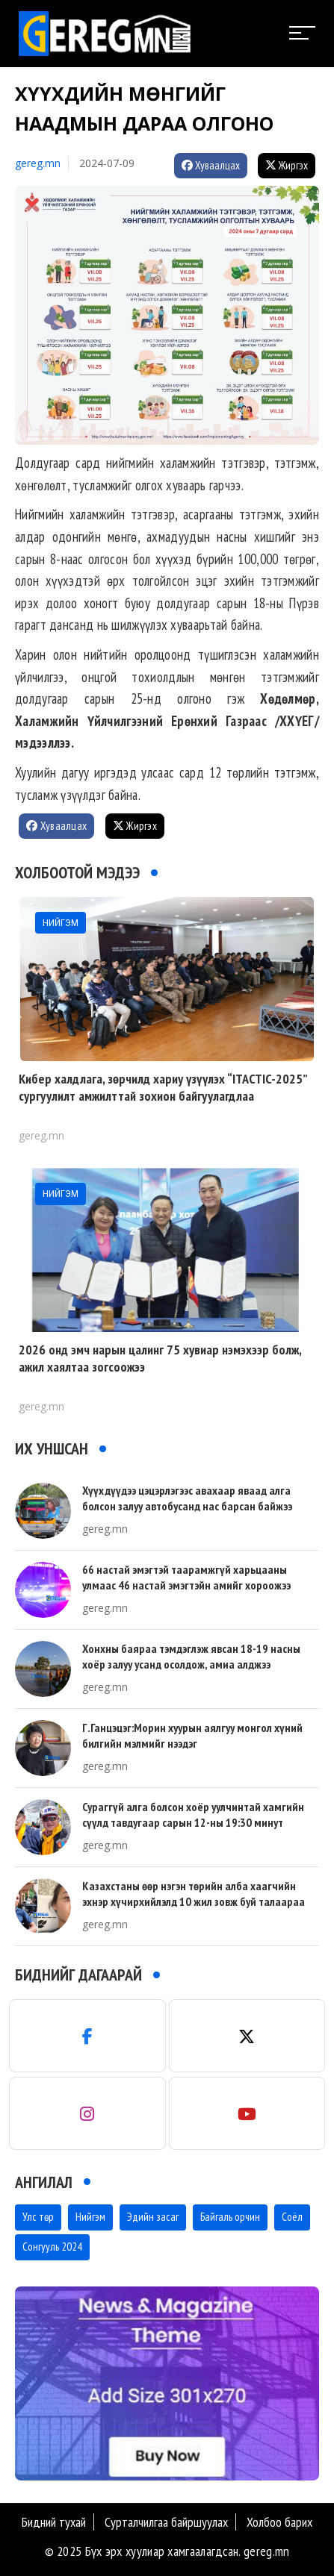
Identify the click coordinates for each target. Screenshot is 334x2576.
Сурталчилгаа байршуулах (166, 2521)
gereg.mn (38, 163)
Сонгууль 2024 (52, 2246)
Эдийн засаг (153, 2217)
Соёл (292, 2217)
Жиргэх (286, 165)
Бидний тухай (54, 2521)
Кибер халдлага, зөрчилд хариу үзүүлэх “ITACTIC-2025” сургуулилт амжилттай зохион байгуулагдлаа (163, 1087)
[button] (161, 2466)
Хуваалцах (211, 165)
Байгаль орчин (230, 2217)
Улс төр (38, 2217)
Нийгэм (90, 2217)
